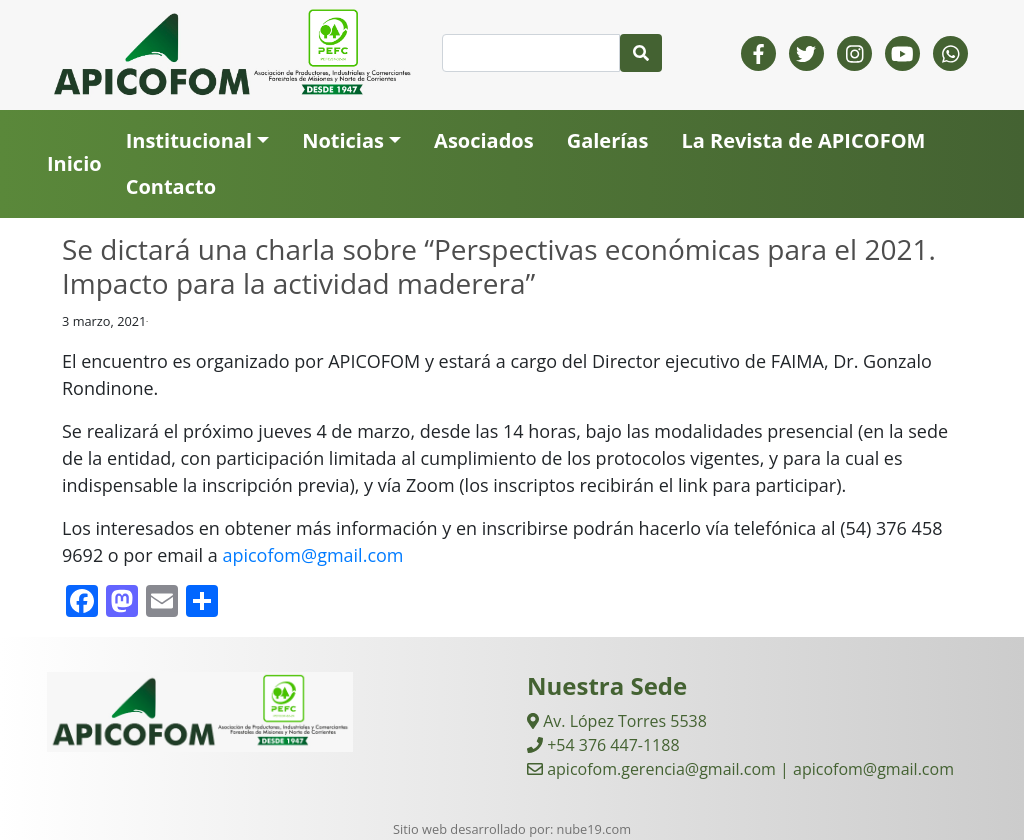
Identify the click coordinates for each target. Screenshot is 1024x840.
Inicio (74, 163)
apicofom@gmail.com (312, 555)
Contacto (171, 186)
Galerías (608, 140)
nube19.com (594, 829)
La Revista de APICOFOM (803, 140)
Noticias (343, 140)
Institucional (189, 140)
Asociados (484, 140)
